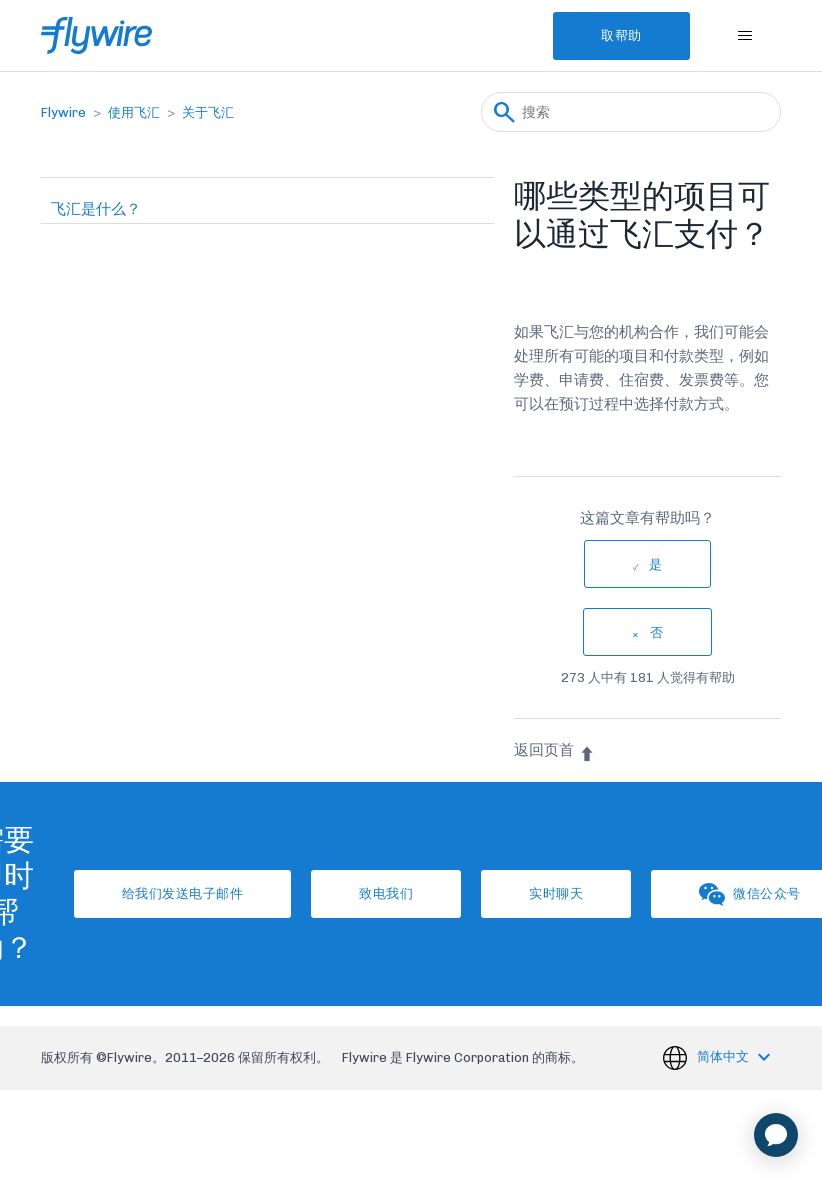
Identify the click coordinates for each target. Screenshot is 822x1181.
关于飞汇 (208, 112)
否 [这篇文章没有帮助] (657, 632)
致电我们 (386, 893)
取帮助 (621, 35)
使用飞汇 (134, 112)
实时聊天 (556, 893)
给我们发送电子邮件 (183, 893)
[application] (776, 1135)
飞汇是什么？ (96, 209)
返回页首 (554, 750)
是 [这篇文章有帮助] (656, 564)
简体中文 (724, 1056)
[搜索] (631, 112)
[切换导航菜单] (745, 36)
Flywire (63, 112)
